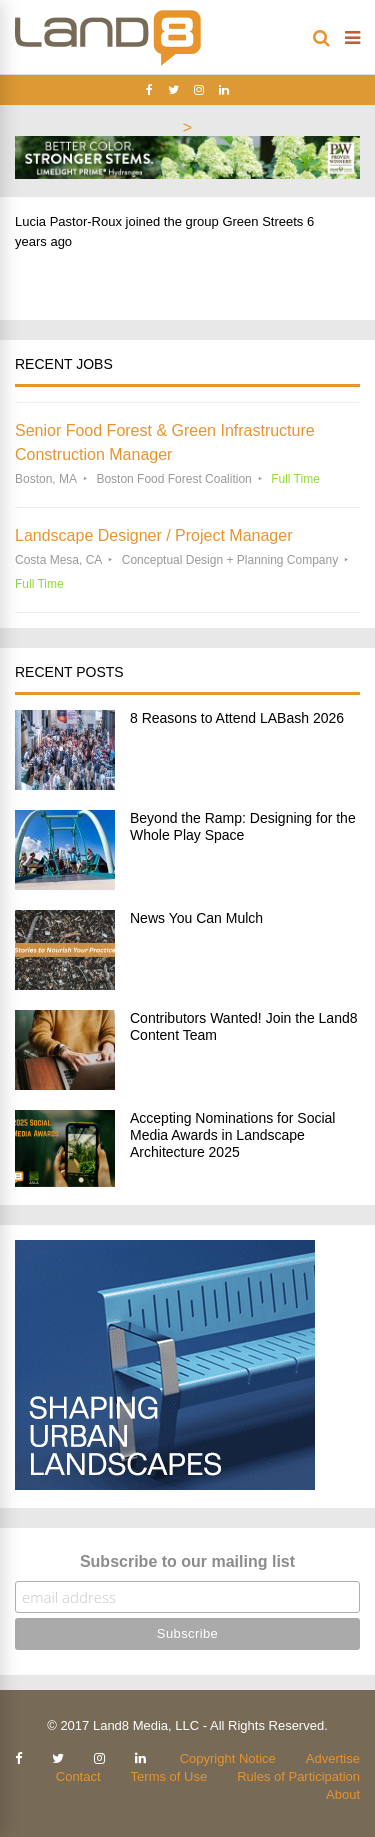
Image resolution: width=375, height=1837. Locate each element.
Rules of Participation (298, 1776)
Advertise (333, 1758)
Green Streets (262, 221)
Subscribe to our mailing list (187, 1561)
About (343, 1794)
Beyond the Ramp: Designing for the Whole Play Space (243, 826)
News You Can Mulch (196, 918)
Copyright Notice (228, 1758)
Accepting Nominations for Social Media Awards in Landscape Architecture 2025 (232, 1135)
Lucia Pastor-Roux (68, 221)
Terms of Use (169, 1776)
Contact (78, 1776)
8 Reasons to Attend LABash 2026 (237, 718)
